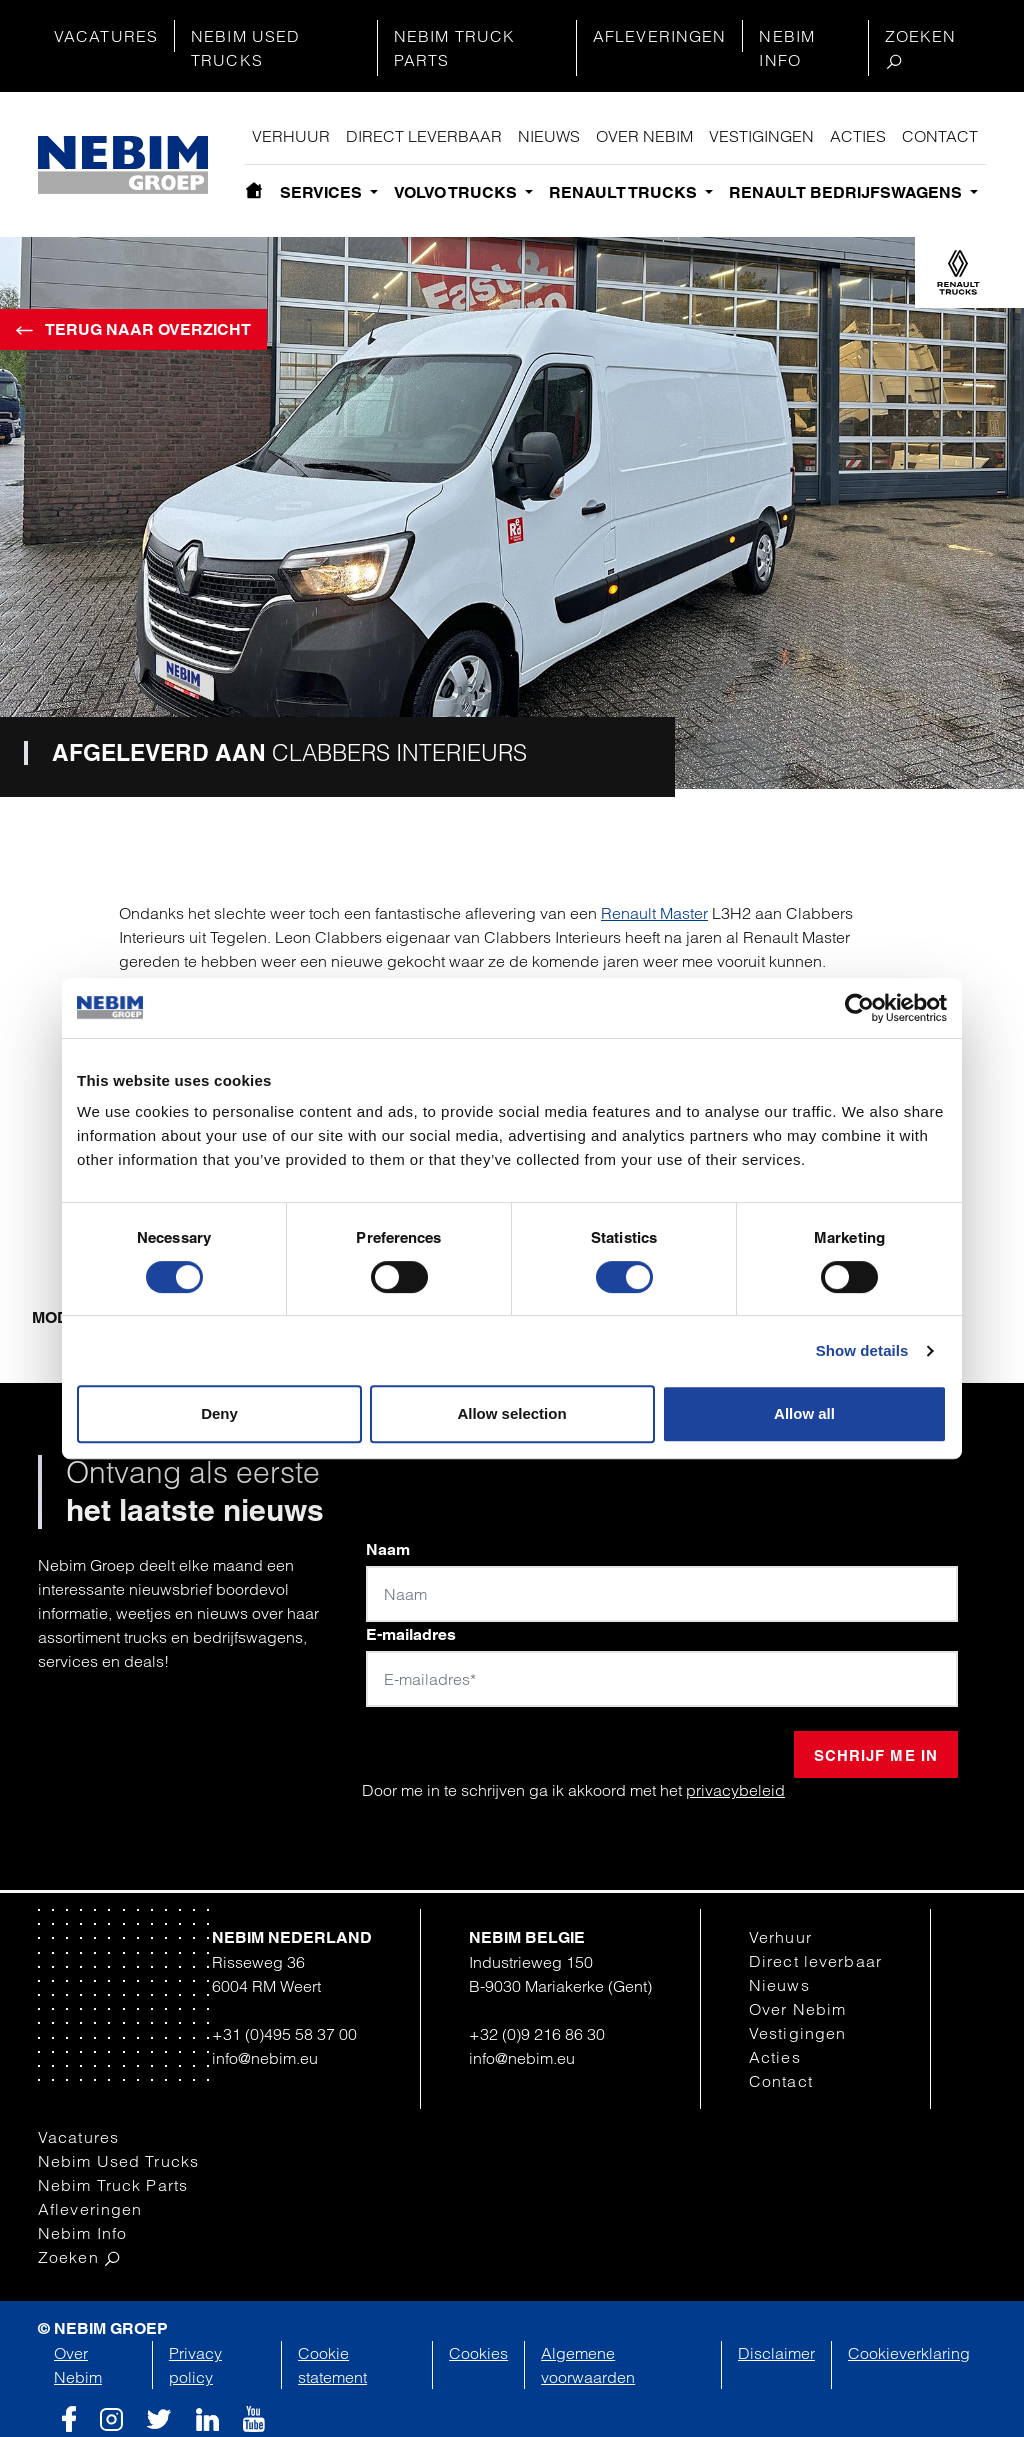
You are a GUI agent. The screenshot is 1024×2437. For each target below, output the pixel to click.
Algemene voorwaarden (588, 2365)
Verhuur (291, 136)
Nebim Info (787, 48)
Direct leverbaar (424, 136)
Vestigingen (761, 136)
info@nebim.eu (265, 2058)
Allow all (804, 1413)
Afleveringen (659, 36)
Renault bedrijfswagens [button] (847, 192)
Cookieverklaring (909, 2353)
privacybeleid (735, 1790)
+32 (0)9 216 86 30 (537, 2034)
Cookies (478, 2353)
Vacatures (106, 36)
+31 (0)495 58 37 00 (284, 2034)
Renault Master (654, 913)
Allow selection (511, 1413)
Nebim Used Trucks (245, 48)
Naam (388, 1549)
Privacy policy (195, 2365)
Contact (940, 136)
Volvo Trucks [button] (457, 192)
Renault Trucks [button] (625, 192)
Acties (858, 136)
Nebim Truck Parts (454, 48)
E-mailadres (411, 1634)
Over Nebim (644, 136)
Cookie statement (332, 2365)
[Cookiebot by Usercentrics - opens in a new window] (859, 1008)
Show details (862, 1350)
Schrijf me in (876, 1755)
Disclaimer (776, 2353)
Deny (219, 1413)
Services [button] (323, 192)
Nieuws (549, 136)
